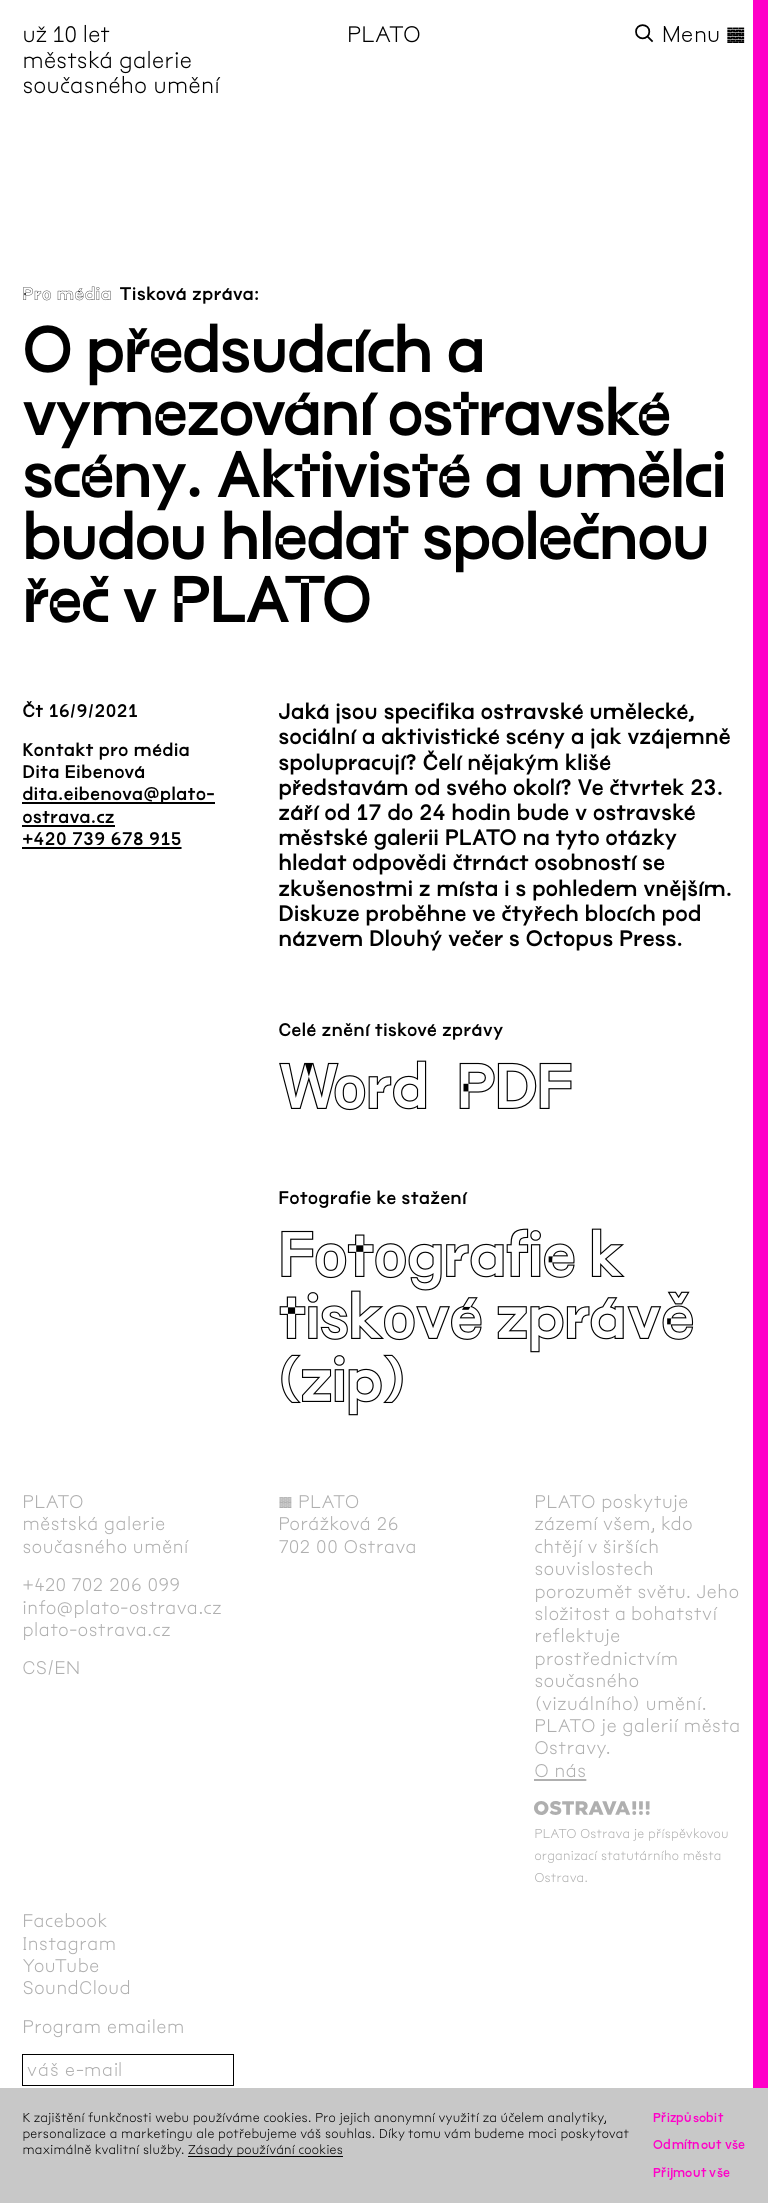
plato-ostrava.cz (96, 1630)
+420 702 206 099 (101, 1585)
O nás (560, 1771)
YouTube (60, 1966)
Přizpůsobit (688, 2117)
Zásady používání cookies (265, 2149)
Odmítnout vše (699, 2144)
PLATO (384, 34)
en (67, 1668)
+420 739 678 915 (102, 839)
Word (353, 1088)
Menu (704, 34)
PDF (514, 1088)
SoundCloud (76, 1988)
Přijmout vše (691, 2172)
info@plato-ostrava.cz (122, 1608)
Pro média (66, 294)
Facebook (65, 1921)
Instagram (69, 1944)
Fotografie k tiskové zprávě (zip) (485, 1319)
